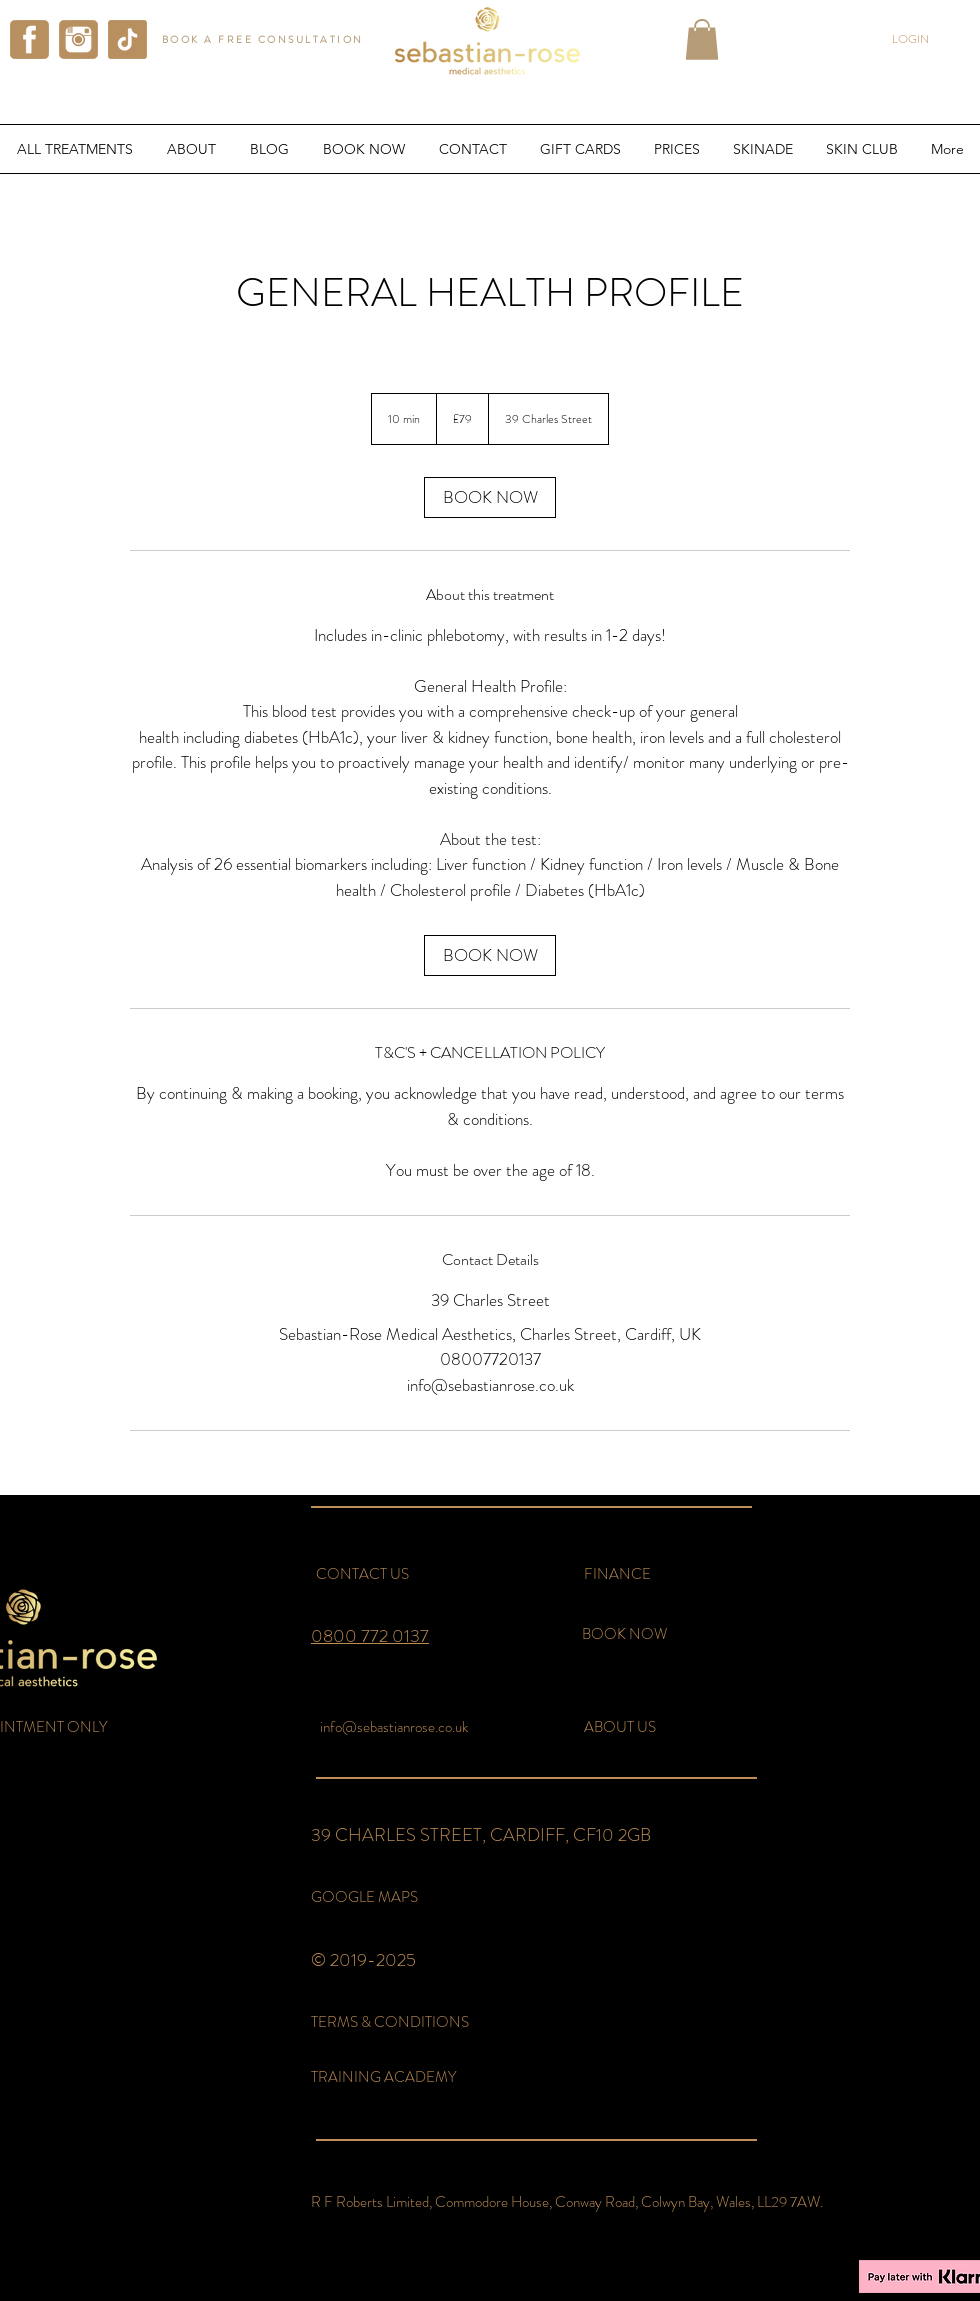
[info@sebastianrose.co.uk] (393, 1727)
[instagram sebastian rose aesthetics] (78, 39)
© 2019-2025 (363, 1960)
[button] (702, 39)
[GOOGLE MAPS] (364, 1897)
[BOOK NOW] (624, 1634)
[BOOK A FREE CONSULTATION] (264, 39)
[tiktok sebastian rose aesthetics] (127, 39)
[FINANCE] (617, 1574)
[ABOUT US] (620, 1727)
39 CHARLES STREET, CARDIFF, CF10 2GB (481, 1835)
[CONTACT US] (362, 1574)
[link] (490, 497)
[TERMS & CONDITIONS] (396, 2022)
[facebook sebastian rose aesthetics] (29, 39)
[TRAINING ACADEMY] (393, 2077)
